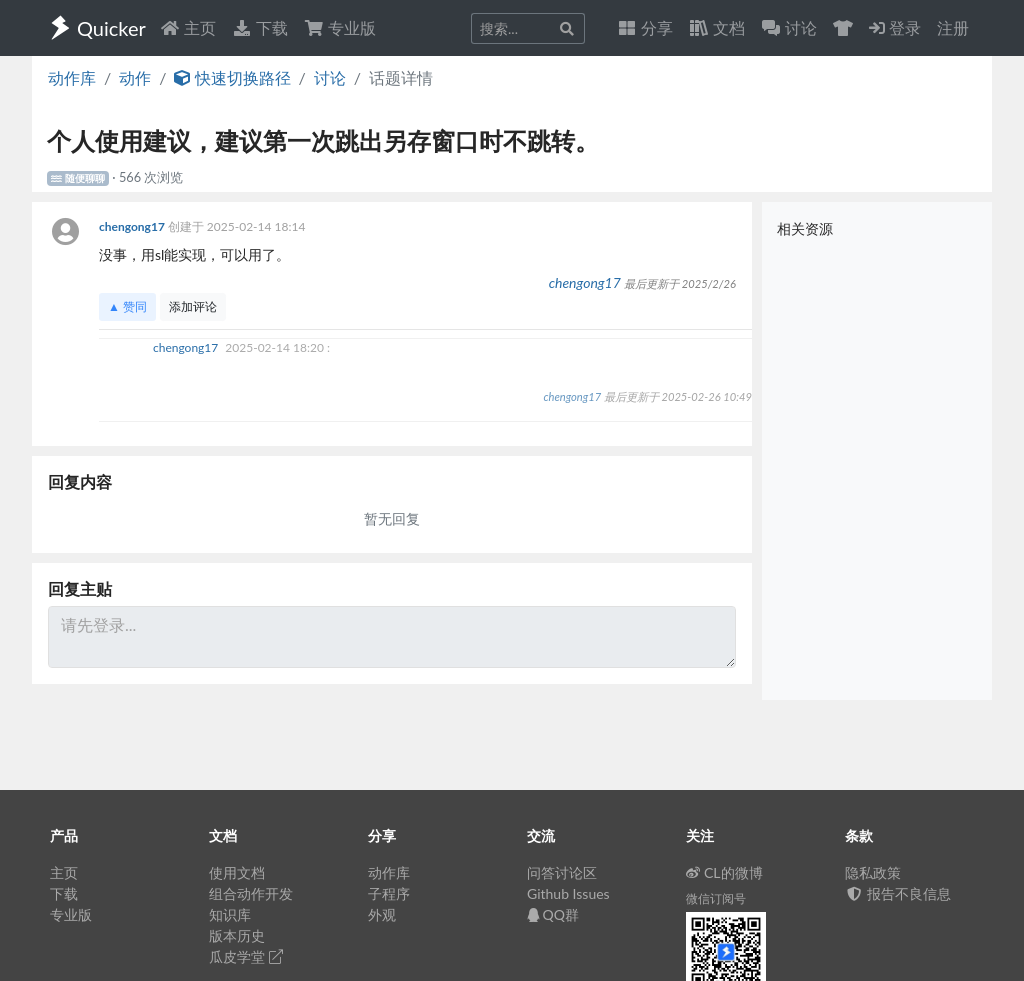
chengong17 (133, 226)
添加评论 (193, 306)
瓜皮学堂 (246, 956)
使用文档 (237, 872)
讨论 (330, 77)
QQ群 (553, 914)
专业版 (340, 27)
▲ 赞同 (127, 306)
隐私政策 (873, 872)
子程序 (389, 893)
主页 (188, 27)
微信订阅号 (716, 898)
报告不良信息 (898, 893)
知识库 (230, 914)
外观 (382, 914)
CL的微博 (724, 872)
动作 (135, 77)
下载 (260, 27)
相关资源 (805, 228)
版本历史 (237, 935)
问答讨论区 (562, 872)
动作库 (72, 77)
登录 (895, 27)
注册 (953, 27)
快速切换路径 (232, 77)
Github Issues (568, 893)
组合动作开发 (251, 893)
